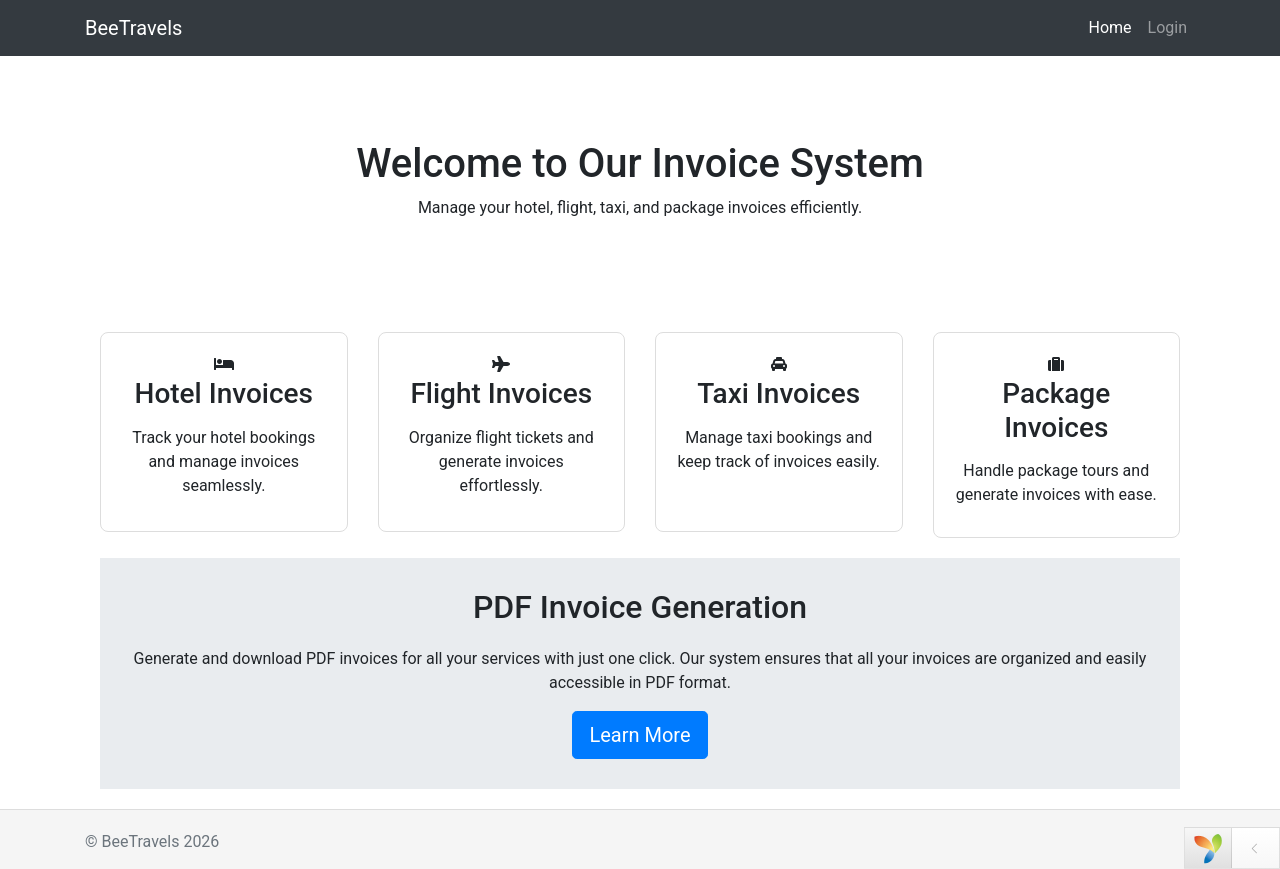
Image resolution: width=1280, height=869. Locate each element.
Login (1167, 27)
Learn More (639, 735)
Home (1109, 27)
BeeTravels (133, 28)
